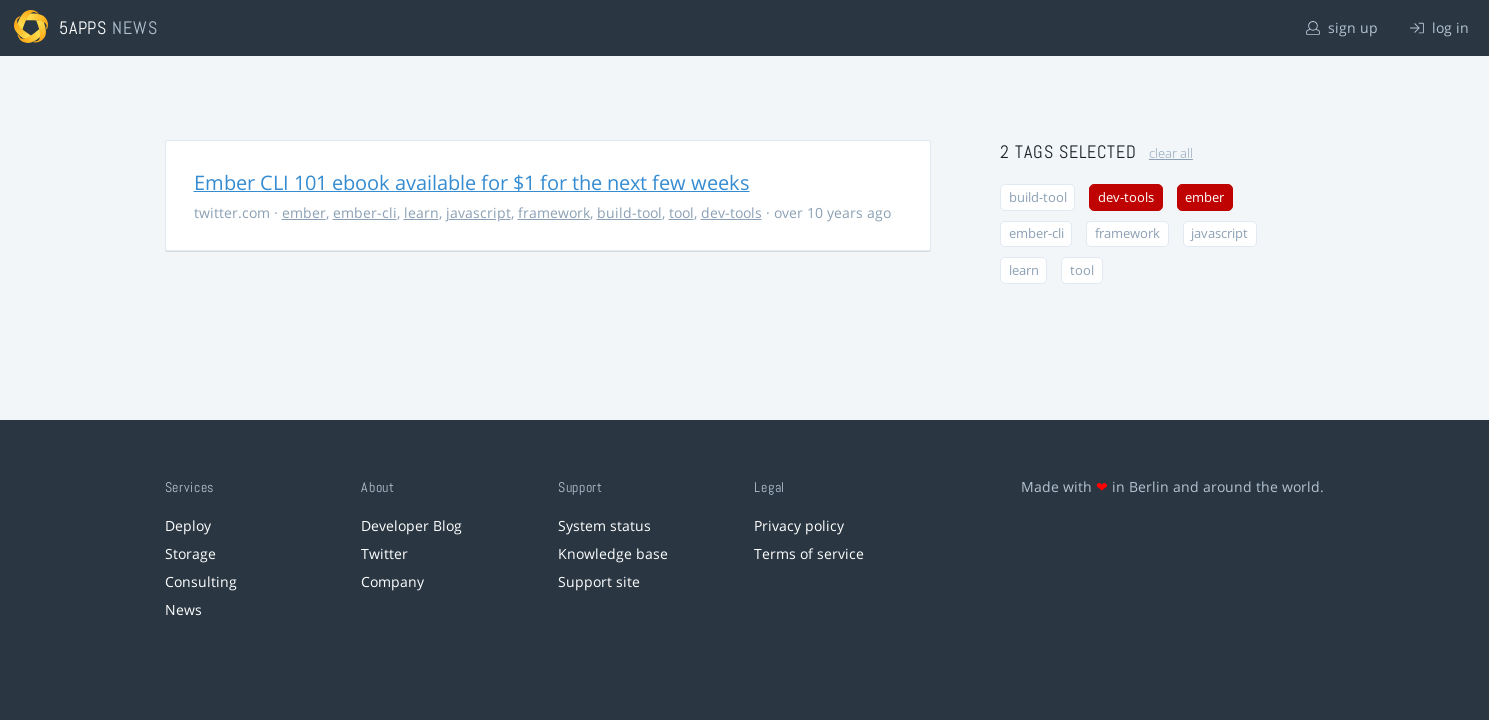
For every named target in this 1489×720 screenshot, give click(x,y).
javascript (478, 212)
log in (1439, 27)
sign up (1342, 27)
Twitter (384, 553)
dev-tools (731, 212)
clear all (1171, 153)
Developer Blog (411, 525)
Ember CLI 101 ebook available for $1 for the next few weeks (472, 182)
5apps (83, 27)
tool (681, 212)
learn (421, 212)
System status (604, 525)
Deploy (188, 525)
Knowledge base (613, 553)
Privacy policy (799, 525)
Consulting (201, 581)
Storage (190, 553)
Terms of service (809, 553)
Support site (599, 581)
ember (304, 212)
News (183, 609)
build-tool (629, 212)
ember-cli (365, 212)
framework (554, 212)
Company (392, 581)
